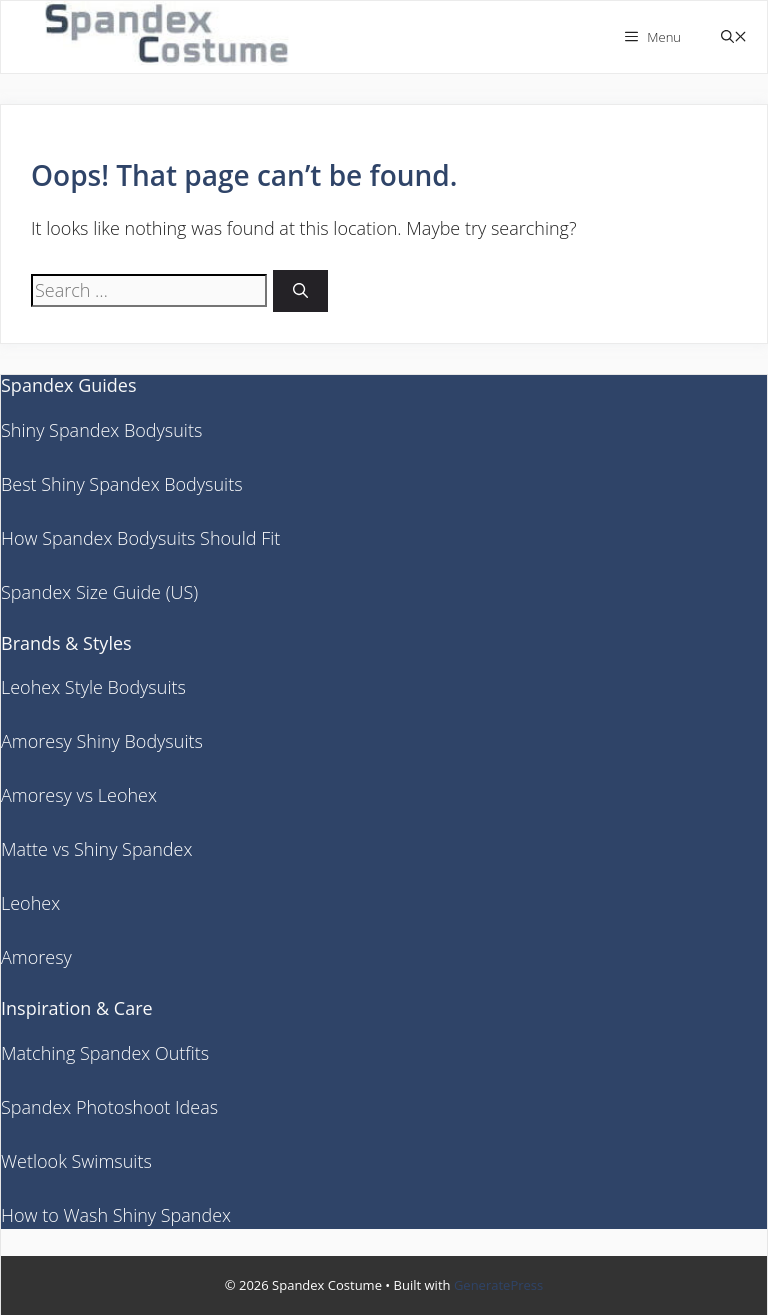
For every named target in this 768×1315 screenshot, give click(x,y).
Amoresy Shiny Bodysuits (102, 741)
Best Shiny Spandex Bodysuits (122, 484)
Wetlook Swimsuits (76, 1161)
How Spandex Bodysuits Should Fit (140, 538)
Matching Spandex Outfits (105, 1053)
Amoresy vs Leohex (79, 795)
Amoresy (36, 957)
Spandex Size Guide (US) (99, 592)
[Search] (300, 291)
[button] (734, 37)
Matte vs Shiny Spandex (96, 849)
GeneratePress (498, 1285)
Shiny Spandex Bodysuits (101, 430)
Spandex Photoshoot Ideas (109, 1107)
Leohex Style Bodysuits (93, 687)
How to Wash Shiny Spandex (116, 1215)
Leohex (30, 903)
